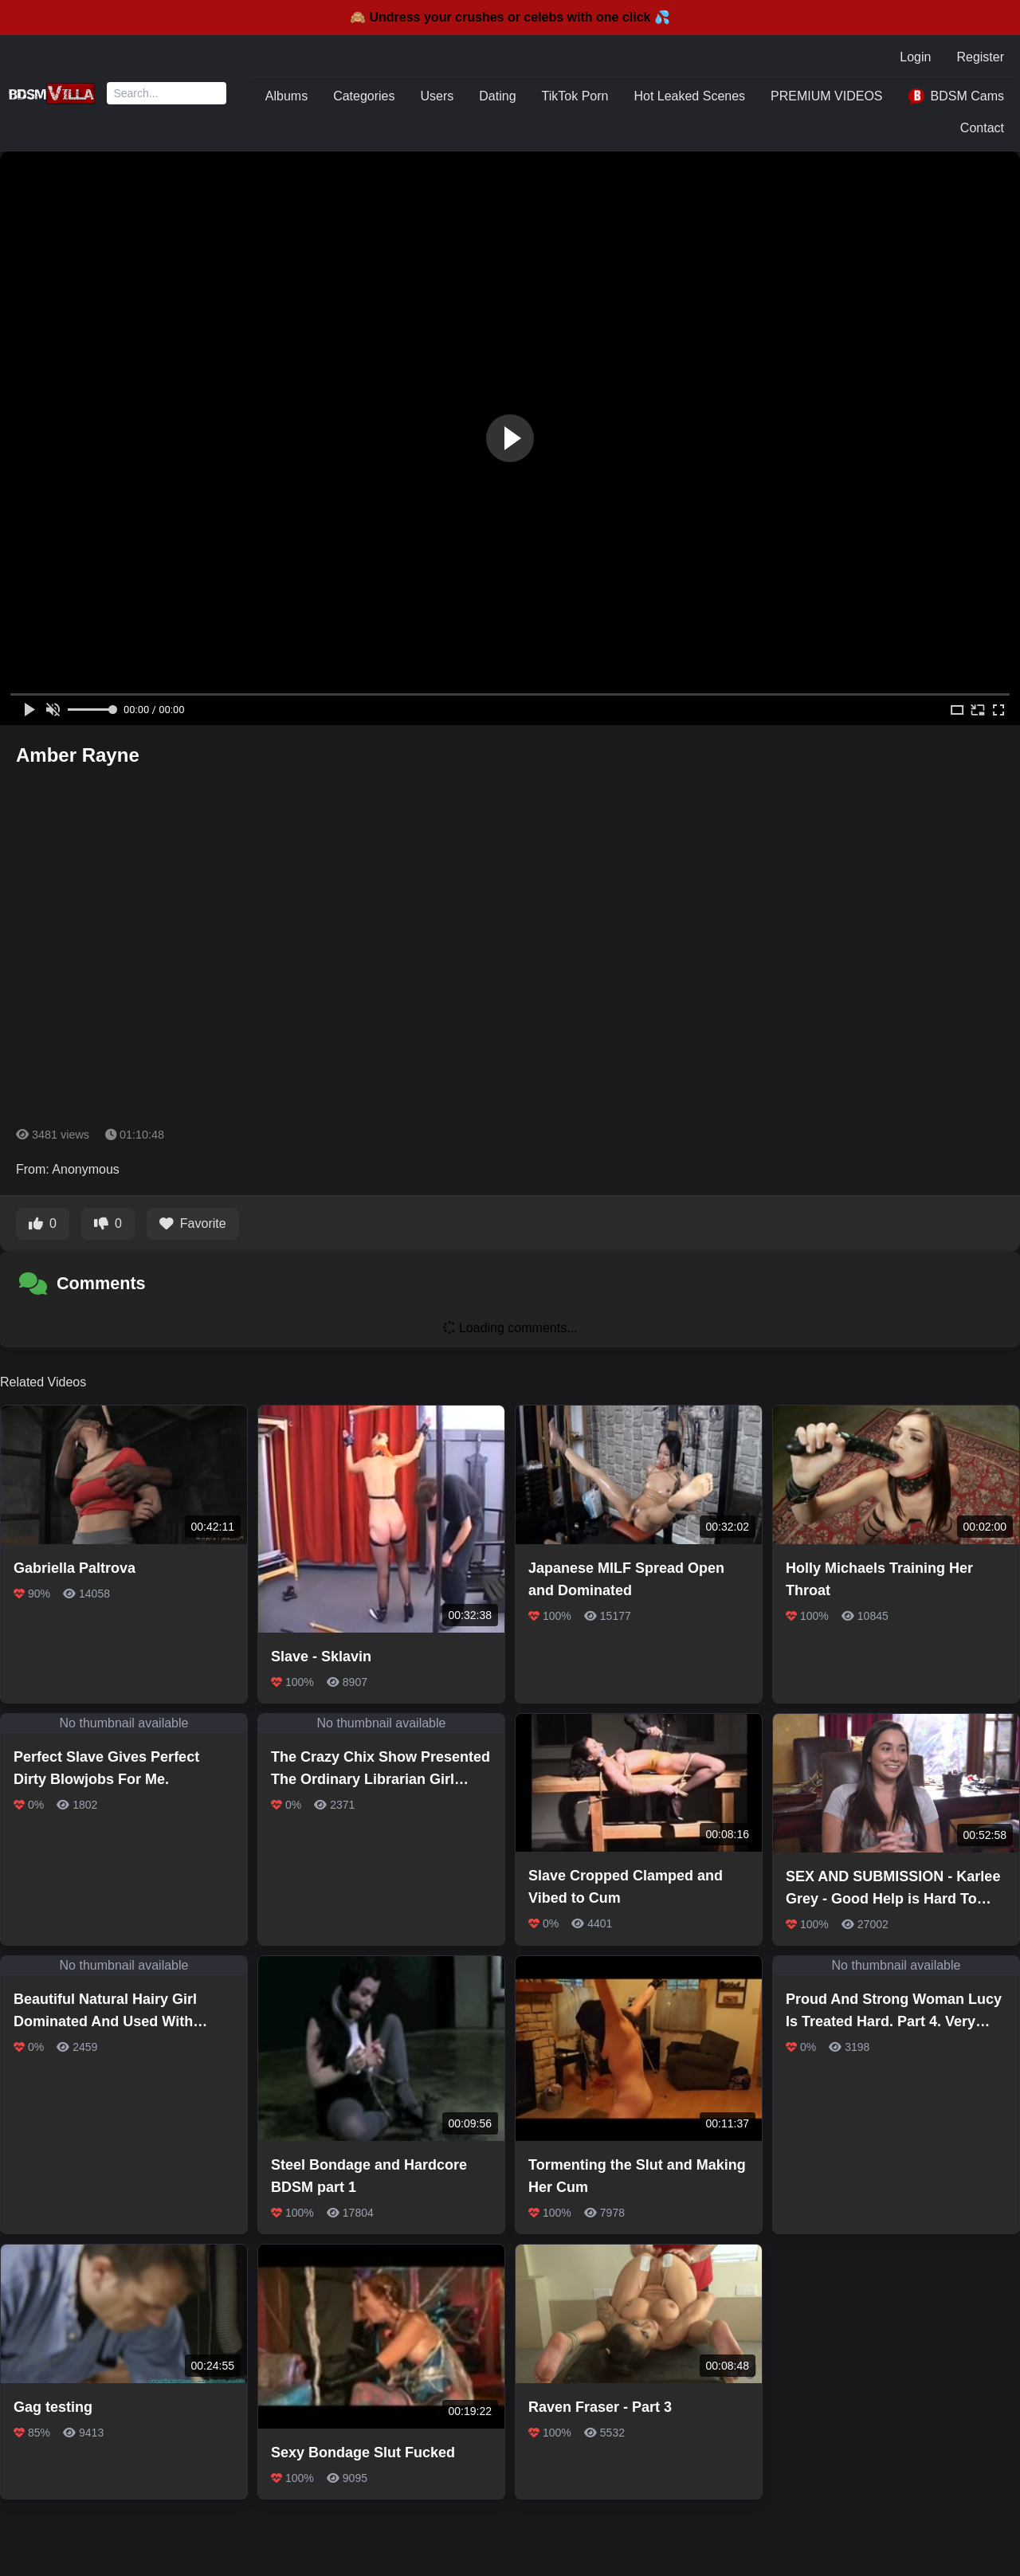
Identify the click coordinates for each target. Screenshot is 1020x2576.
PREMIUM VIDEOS (826, 96)
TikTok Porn (575, 96)
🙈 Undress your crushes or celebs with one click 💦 (510, 17)
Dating (497, 96)
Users (437, 96)
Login (915, 57)
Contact (982, 128)
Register (980, 57)
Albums (286, 96)
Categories (363, 96)
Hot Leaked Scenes (689, 96)
